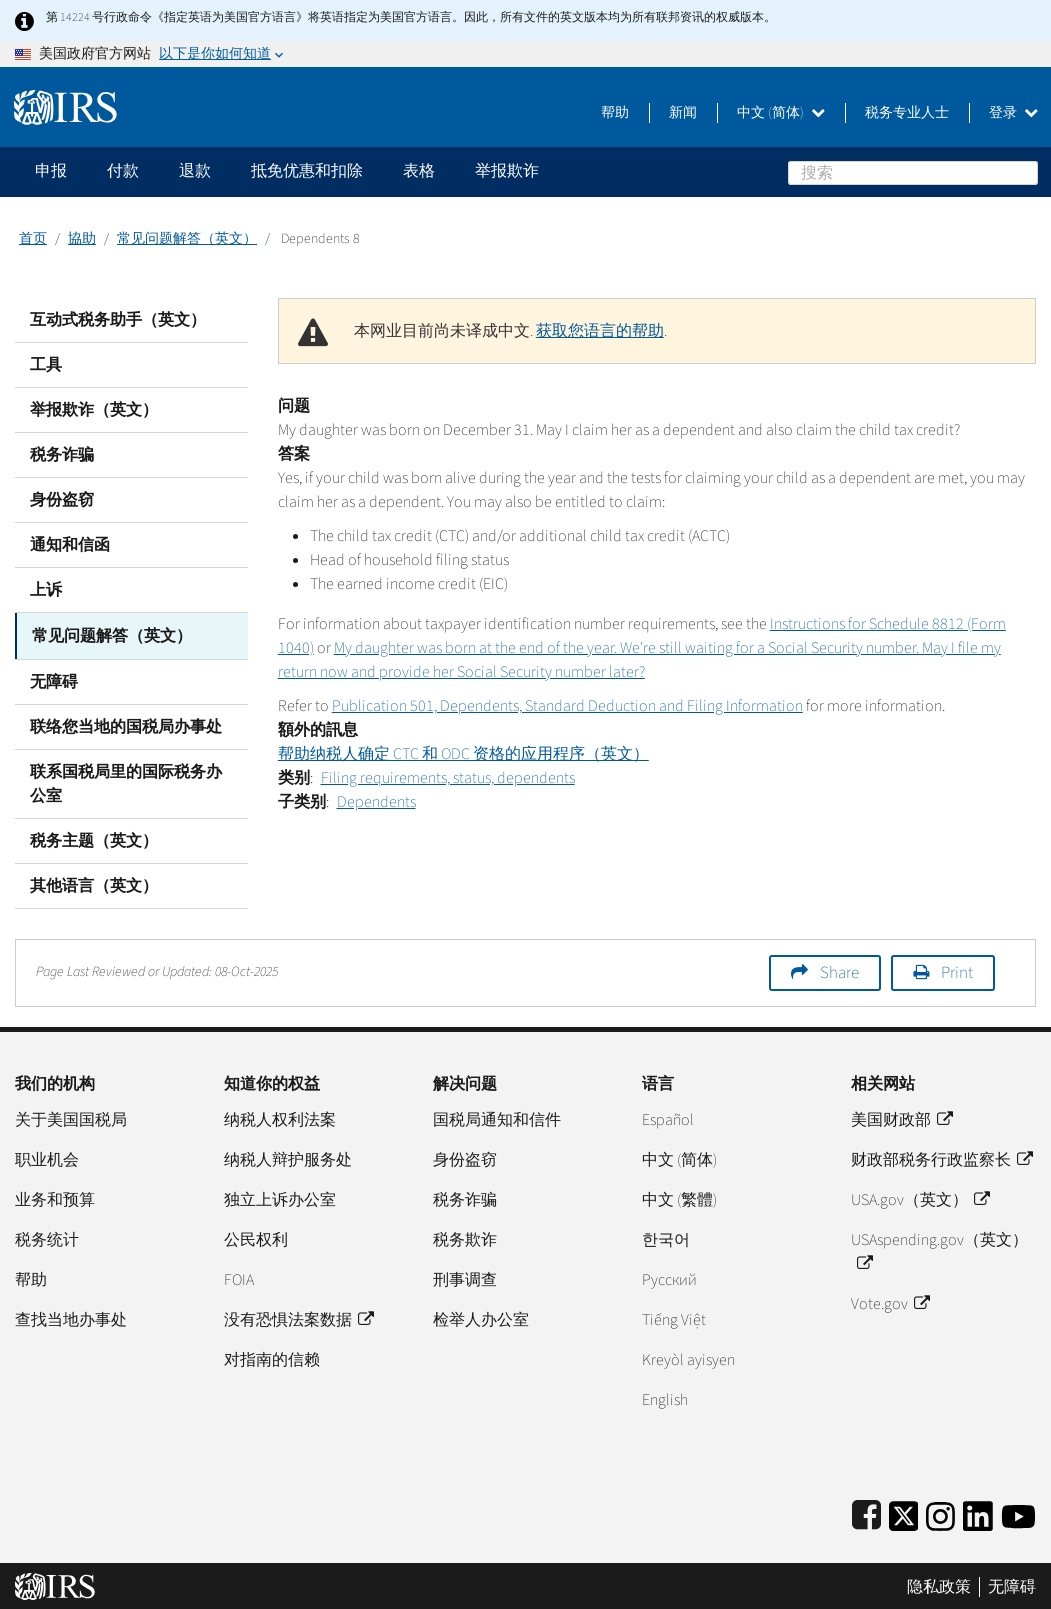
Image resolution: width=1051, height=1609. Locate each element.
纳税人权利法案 (280, 1118)
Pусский (669, 1278)
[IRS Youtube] (1018, 1511)
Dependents (376, 802)
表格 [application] (419, 171)
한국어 (666, 1238)
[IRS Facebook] (866, 1511)
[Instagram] (940, 1511)
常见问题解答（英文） (187, 239)
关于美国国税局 (71, 1118)
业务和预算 (55, 1198)
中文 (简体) (781, 113)
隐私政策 (939, 1585)
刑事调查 (465, 1278)
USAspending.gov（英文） (939, 1250)
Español (668, 1118)
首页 (33, 239)
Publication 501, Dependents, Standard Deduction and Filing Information (567, 706)
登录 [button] (1013, 113)
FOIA (239, 1278)
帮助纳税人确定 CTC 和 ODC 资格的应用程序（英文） (463, 754)
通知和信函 (70, 545)
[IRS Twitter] (904, 1511)
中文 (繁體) (679, 1198)
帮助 (615, 113)
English (665, 1398)
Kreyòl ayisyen (688, 1358)
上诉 (46, 590)
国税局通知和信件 (497, 1118)
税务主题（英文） (94, 839)
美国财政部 (901, 1118)
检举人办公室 (481, 1318)
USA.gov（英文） (920, 1198)
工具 (46, 365)
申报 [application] (51, 171)
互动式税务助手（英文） (118, 320)
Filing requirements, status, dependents (448, 778)
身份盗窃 (62, 500)
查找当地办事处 (71, 1318)
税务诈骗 (62, 455)
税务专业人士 (907, 113)
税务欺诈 (465, 1238)
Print (957, 971)
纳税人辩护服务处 (288, 1158)
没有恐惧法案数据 (298, 1318)
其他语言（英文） (94, 884)
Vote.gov (890, 1302)
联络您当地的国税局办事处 (126, 725)
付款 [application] (123, 171)
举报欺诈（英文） (94, 410)
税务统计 (47, 1238)
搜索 (1026, 172)
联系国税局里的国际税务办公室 (126, 782)
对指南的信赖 (272, 1358)
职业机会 (47, 1158)
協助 (82, 239)
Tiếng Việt (674, 1318)
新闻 (683, 113)
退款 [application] (195, 171)
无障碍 (54, 680)
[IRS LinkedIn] (978, 1511)
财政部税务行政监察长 (941, 1158)
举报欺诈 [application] (507, 171)
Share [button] (839, 971)
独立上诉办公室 (280, 1198)
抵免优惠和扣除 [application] (307, 171)
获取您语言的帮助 (600, 331)
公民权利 (256, 1238)
